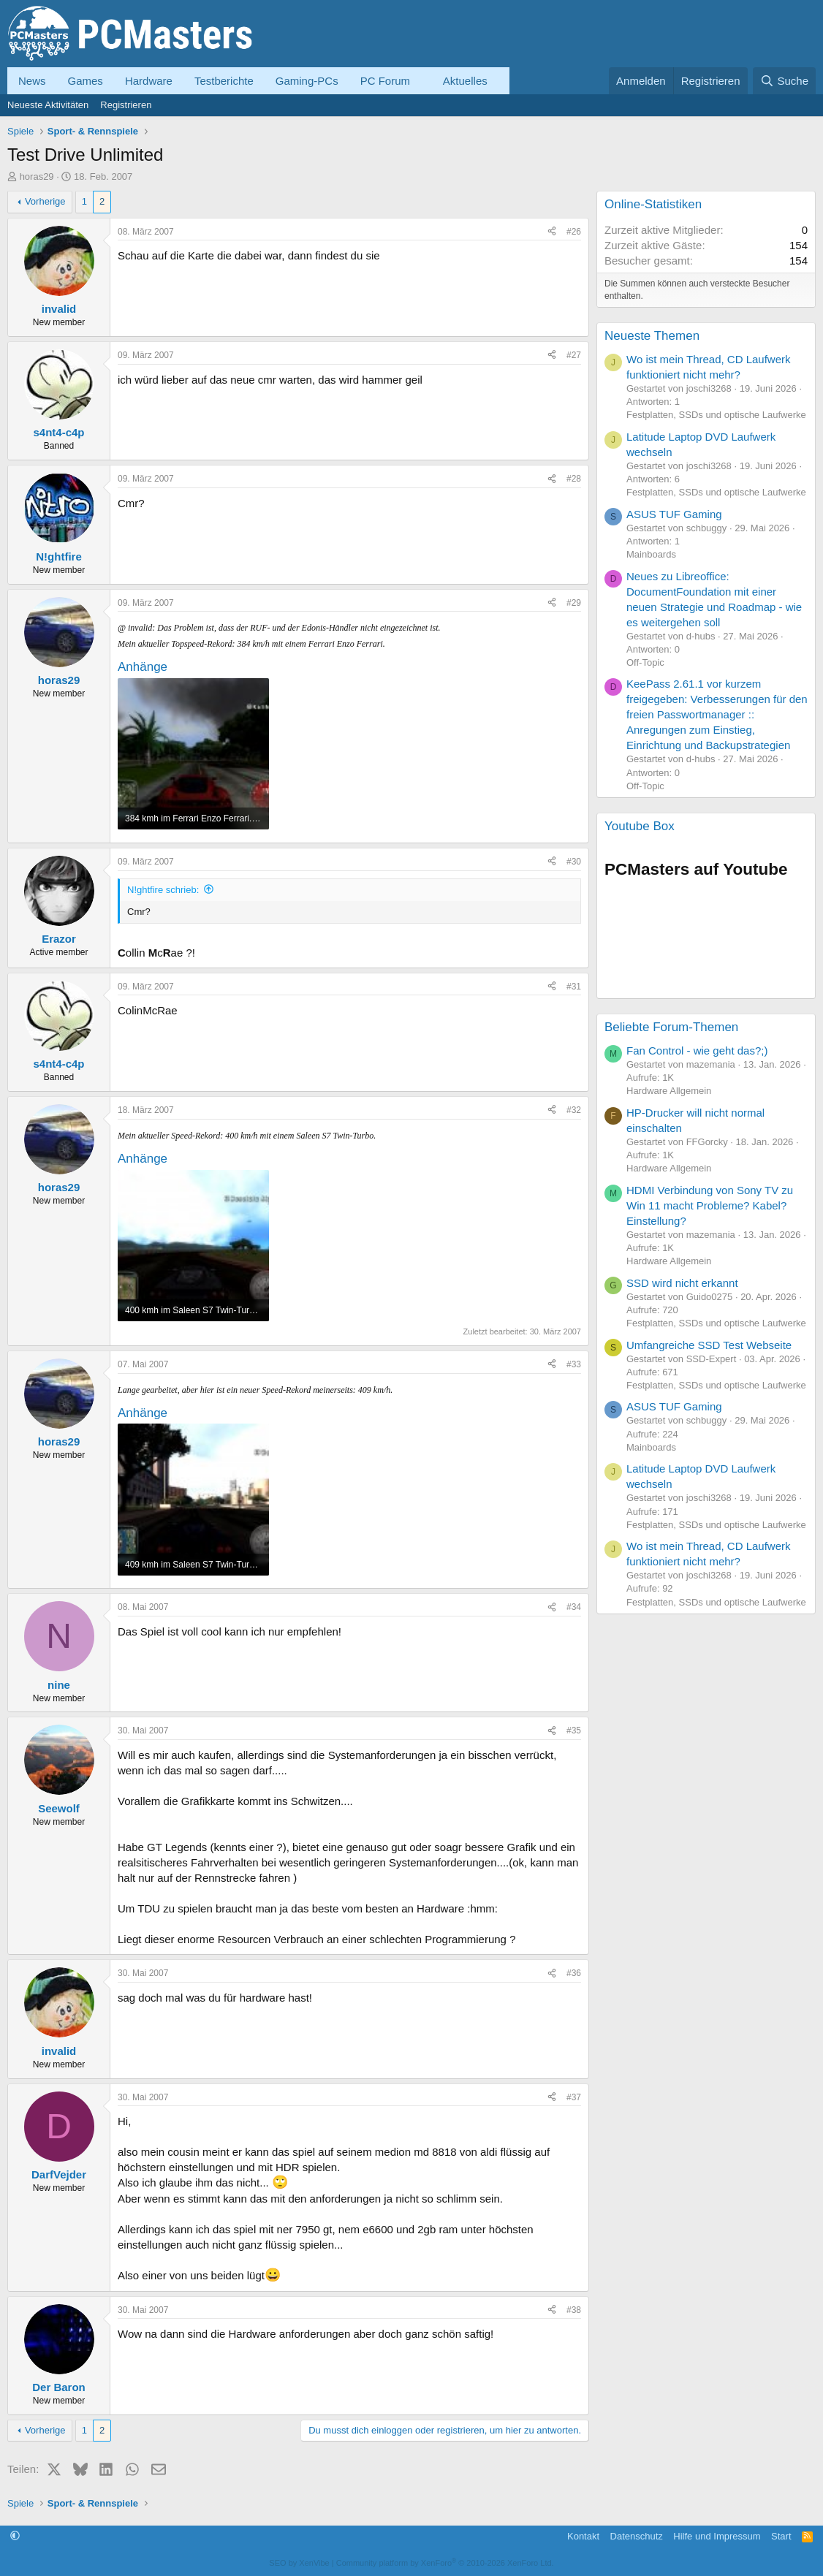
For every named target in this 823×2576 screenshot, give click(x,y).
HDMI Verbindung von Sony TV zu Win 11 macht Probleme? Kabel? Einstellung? (709, 1205)
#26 (573, 232)
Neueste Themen (651, 336)
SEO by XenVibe (299, 2562)
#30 (573, 861)
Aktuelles (465, 81)
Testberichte (224, 81)
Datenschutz (636, 2536)
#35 (573, 1730)
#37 (573, 2097)
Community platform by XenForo (445, 2562)
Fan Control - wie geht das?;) (696, 1050)
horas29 (37, 176)
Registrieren (125, 104)
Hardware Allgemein (668, 1090)
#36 (573, 1973)
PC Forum (385, 81)
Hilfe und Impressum (716, 2536)
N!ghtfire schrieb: (163, 889)
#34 (573, 1607)
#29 (573, 603)
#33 (573, 1364)
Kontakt (583, 2536)
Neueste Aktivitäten (47, 104)
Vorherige (45, 201)
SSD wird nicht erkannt (682, 1283)
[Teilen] (551, 232)
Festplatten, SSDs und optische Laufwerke (716, 414)
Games (85, 81)
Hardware (148, 81)
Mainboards (651, 554)
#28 (573, 479)
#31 (573, 986)
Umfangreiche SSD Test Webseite (709, 1345)
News (32, 81)
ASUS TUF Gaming (674, 514)
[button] (422, 80)
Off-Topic (645, 662)
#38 (573, 2310)
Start (781, 2536)
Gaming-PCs (307, 81)
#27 (573, 355)
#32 (573, 1110)
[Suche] (784, 80)
